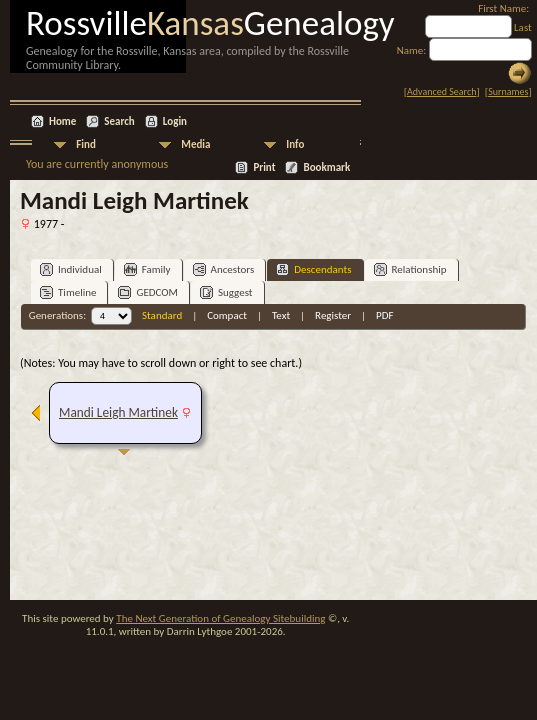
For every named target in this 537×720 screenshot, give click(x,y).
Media (195, 144)
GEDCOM (148, 292)
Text (281, 315)
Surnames (508, 91)
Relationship (410, 269)
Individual (71, 269)
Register (333, 315)
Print (264, 167)
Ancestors (224, 269)
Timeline (68, 292)
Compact (227, 315)
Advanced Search (441, 91)
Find (86, 144)
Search (119, 121)
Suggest (226, 292)
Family (147, 269)
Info (295, 144)
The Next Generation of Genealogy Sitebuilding (220, 618)
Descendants (313, 269)
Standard (162, 315)
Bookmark (326, 167)
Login (175, 121)
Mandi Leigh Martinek (118, 412)
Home (62, 121)
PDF (385, 315)
